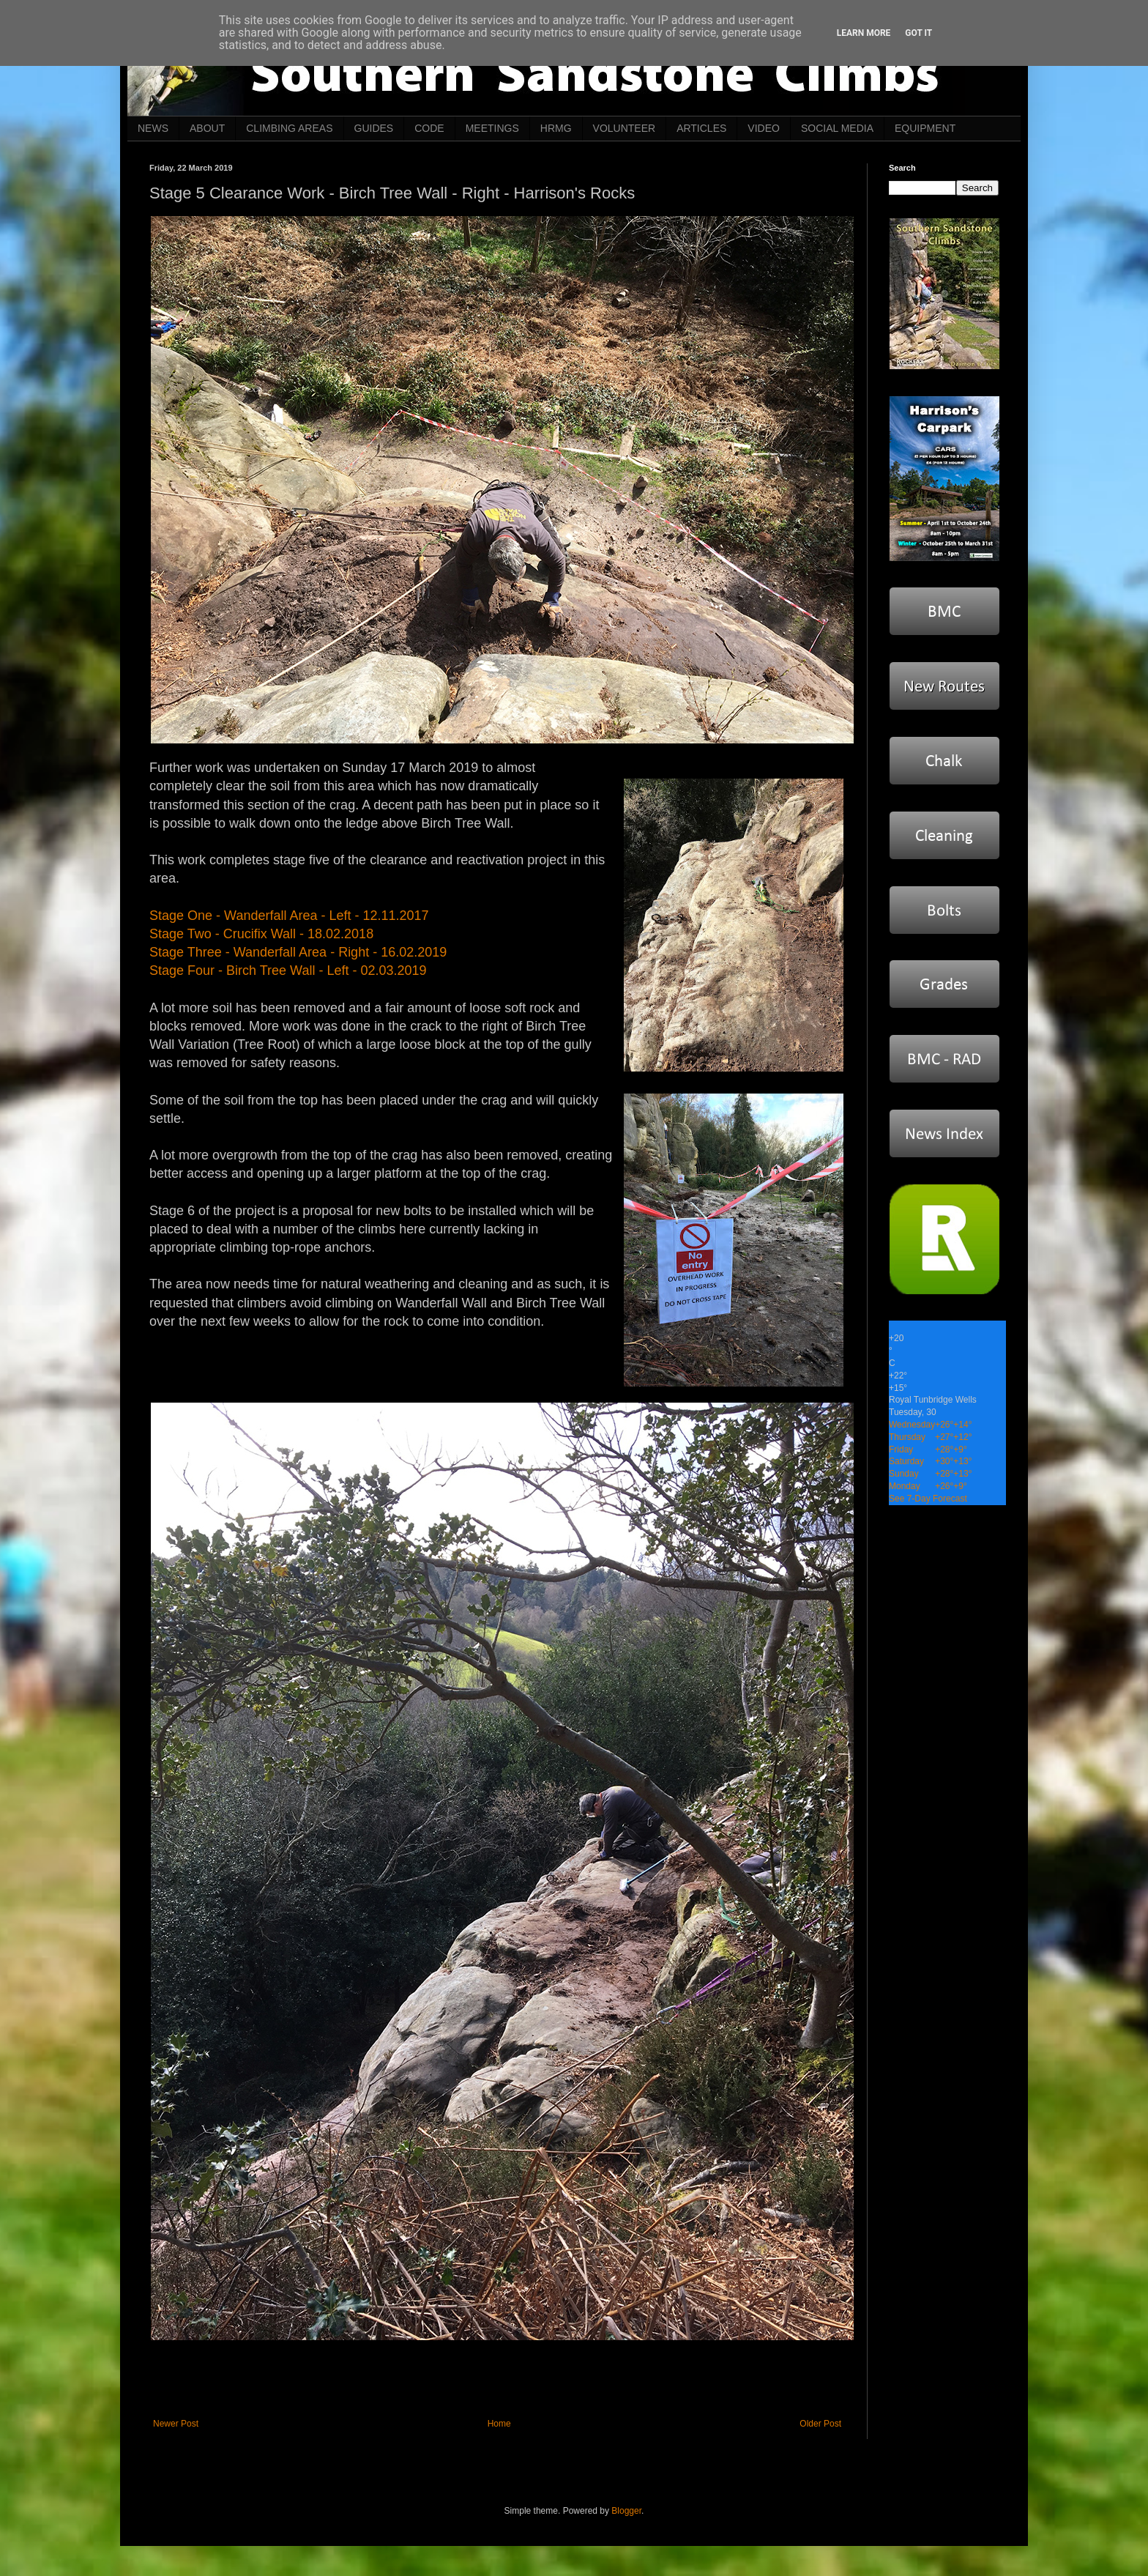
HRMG (556, 128)
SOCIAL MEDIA (837, 128)
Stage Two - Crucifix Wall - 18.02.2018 (261, 934)
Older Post (820, 2424)
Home (499, 2424)
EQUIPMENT (925, 128)
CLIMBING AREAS (289, 128)
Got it (918, 33)
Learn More (864, 33)
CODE (429, 128)
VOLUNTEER (624, 128)
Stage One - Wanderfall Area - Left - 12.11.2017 (289, 915)
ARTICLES (701, 128)
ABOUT (207, 128)
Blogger (626, 2511)
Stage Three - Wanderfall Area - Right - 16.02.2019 (298, 952)
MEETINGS (492, 128)
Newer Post (175, 2424)
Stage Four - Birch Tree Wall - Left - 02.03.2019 (288, 970)
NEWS (153, 128)
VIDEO (764, 128)
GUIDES (374, 128)
